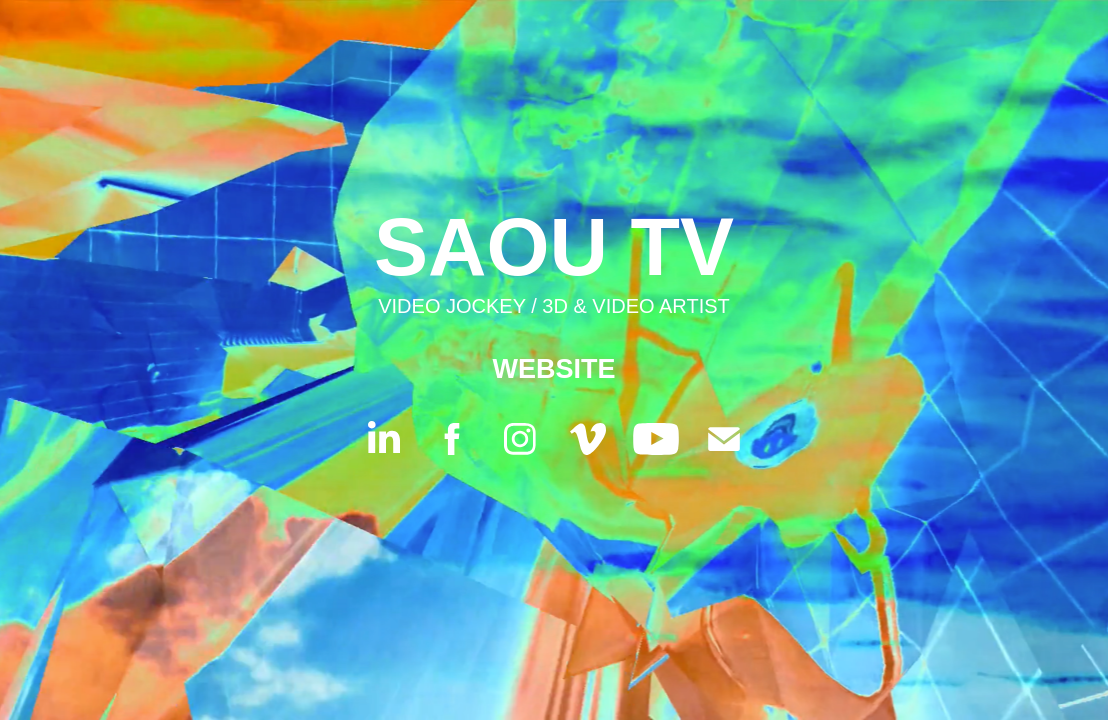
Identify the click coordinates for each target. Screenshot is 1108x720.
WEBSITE (553, 369)
